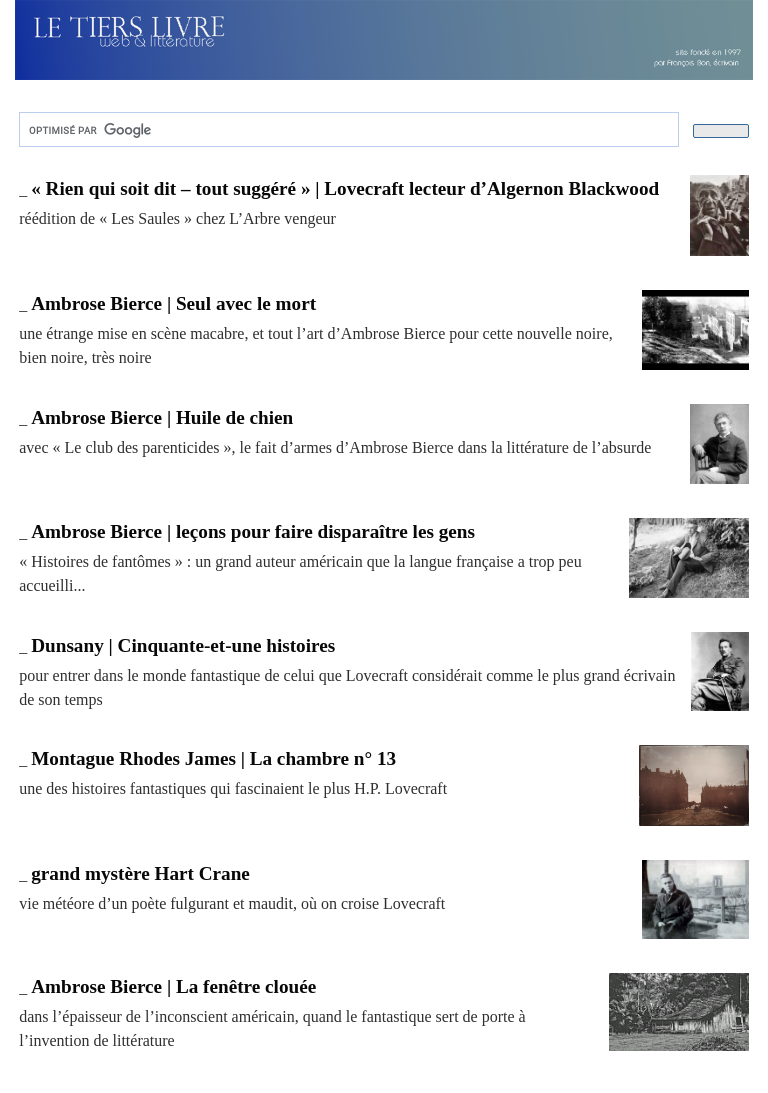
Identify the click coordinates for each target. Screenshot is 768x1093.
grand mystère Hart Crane (140, 873)
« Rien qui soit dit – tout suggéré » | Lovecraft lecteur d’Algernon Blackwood (345, 188)
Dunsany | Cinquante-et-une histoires (183, 645)
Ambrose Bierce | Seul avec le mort (173, 303)
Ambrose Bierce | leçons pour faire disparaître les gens (253, 531)
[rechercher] (347, 130)
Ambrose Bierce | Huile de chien (162, 417)
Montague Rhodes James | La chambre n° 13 (213, 758)
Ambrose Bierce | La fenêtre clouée (173, 986)
